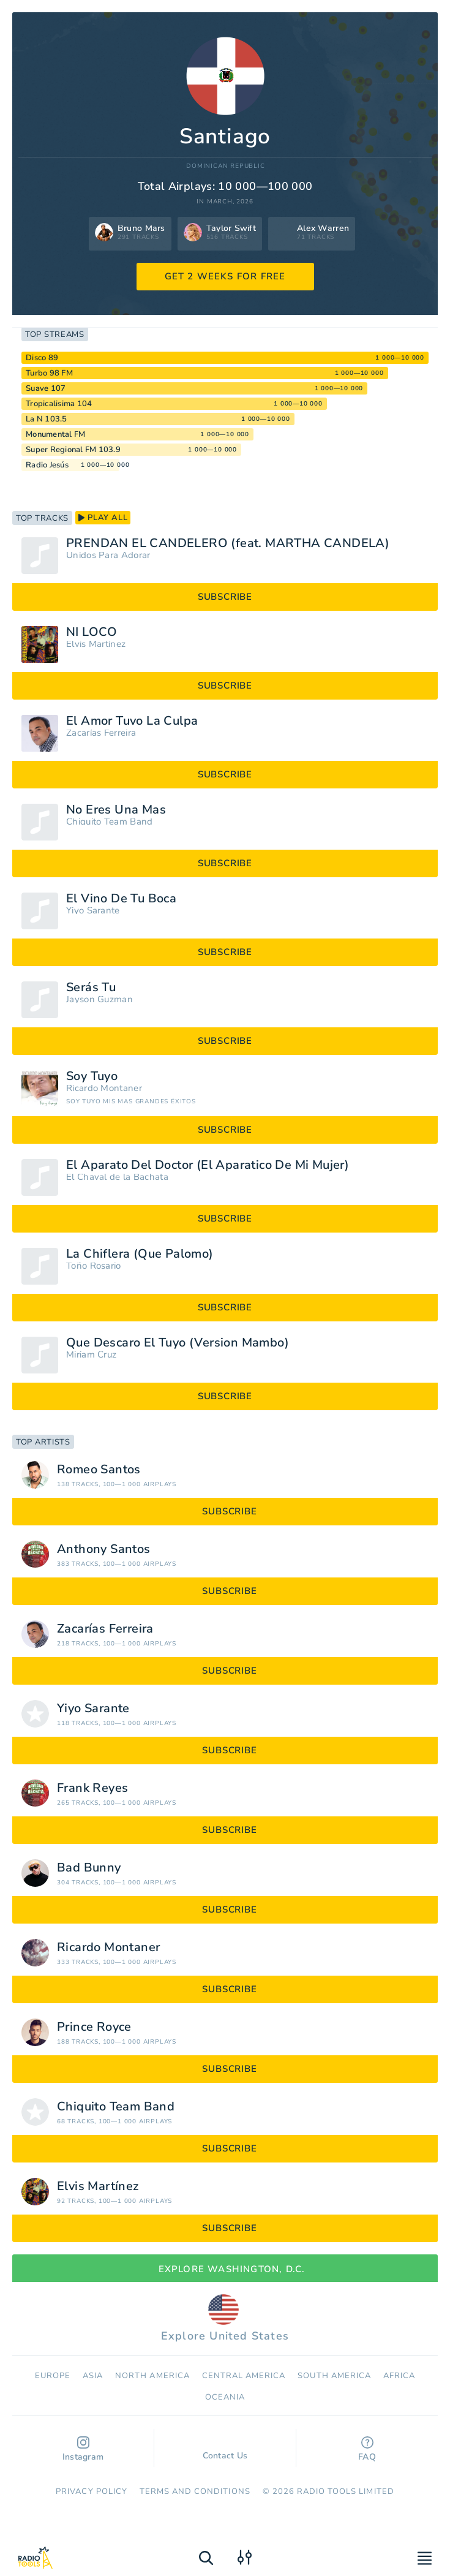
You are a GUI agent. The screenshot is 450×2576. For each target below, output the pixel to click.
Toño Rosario (93, 1266)
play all (102, 517)
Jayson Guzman (99, 999)
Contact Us (225, 2449)
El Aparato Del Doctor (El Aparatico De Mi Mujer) (207, 1165)
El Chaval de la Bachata (117, 1177)
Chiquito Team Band (109, 821)
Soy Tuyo (92, 1076)
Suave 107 (46, 388)
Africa (399, 2375)
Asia (93, 2375)
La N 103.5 (46, 419)
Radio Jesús (47, 464)
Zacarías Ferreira (101, 733)
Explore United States (225, 2318)
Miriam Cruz (91, 1354)
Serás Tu (91, 987)
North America (152, 2375)
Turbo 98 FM (49, 373)
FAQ (367, 2449)
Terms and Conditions (195, 2491)
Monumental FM (55, 434)
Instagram (83, 2449)
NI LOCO (92, 632)
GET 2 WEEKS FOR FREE (225, 276)
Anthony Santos (104, 1549)
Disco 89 (42, 357)
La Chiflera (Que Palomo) (140, 1254)
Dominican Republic (225, 166)
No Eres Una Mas (116, 810)
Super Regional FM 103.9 (73, 449)
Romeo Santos (99, 1470)
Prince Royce (94, 2027)
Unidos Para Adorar (108, 555)
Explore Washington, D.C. (225, 2269)
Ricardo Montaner (104, 1088)
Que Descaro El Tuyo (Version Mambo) (177, 1343)
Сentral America (244, 2375)
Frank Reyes (92, 1788)
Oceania (225, 2397)
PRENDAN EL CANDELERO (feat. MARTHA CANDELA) (227, 543)
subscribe (225, 597)
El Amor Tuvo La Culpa (132, 721)
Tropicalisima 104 (59, 403)
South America (334, 2375)
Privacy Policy (91, 2491)
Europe (52, 2375)
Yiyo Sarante (93, 910)
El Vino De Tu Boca (121, 899)
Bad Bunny (89, 1868)
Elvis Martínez (96, 644)
